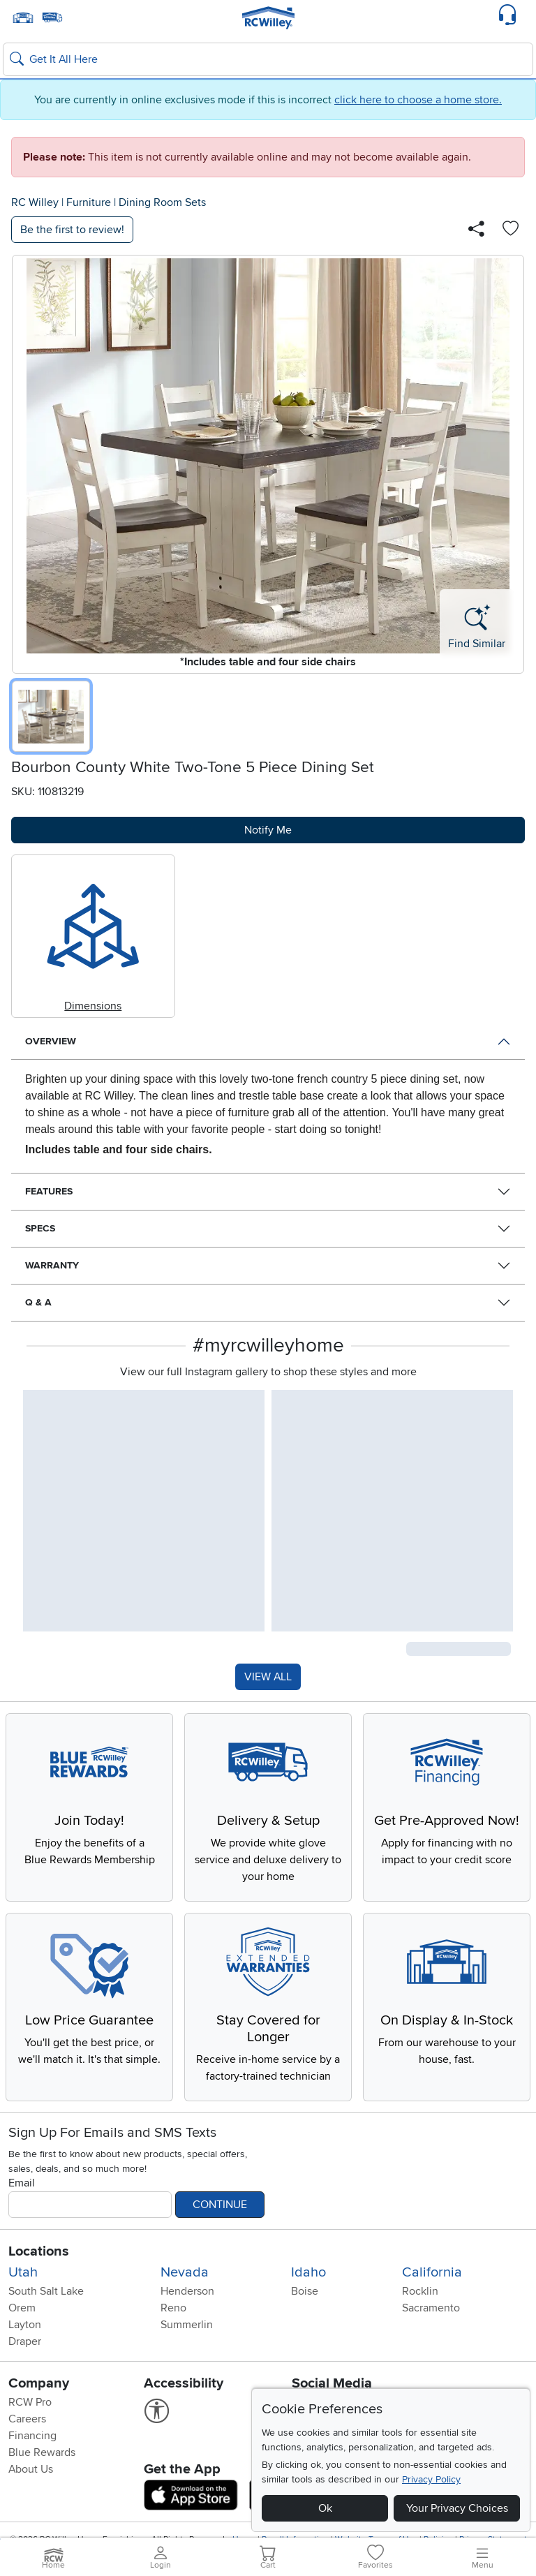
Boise (304, 2291)
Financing (32, 2436)
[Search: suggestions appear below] (268, 59)
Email (21, 2183)
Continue (220, 2205)
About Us (30, 2469)
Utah (23, 2272)
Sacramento (431, 2308)
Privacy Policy (431, 2479)
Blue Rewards (41, 2452)
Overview (50, 1041)
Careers (27, 2419)
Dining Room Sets (162, 202)
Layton (24, 2325)
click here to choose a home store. (418, 100)
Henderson (187, 2291)
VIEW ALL (268, 1677)
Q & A (38, 1302)
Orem (22, 2308)
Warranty (52, 1265)
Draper (24, 2341)
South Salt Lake (46, 2291)
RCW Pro (30, 2402)
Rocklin (420, 2291)
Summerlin (187, 2325)
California (432, 2272)
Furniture (88, 202)
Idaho (308, 2272)
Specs (40, 1228)
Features (49, 1191)
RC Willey (35, 202)
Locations (38, 2251)
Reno (173, 2308)
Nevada (185, 2272)
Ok (325, 2508)
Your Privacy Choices (457, 2508)
